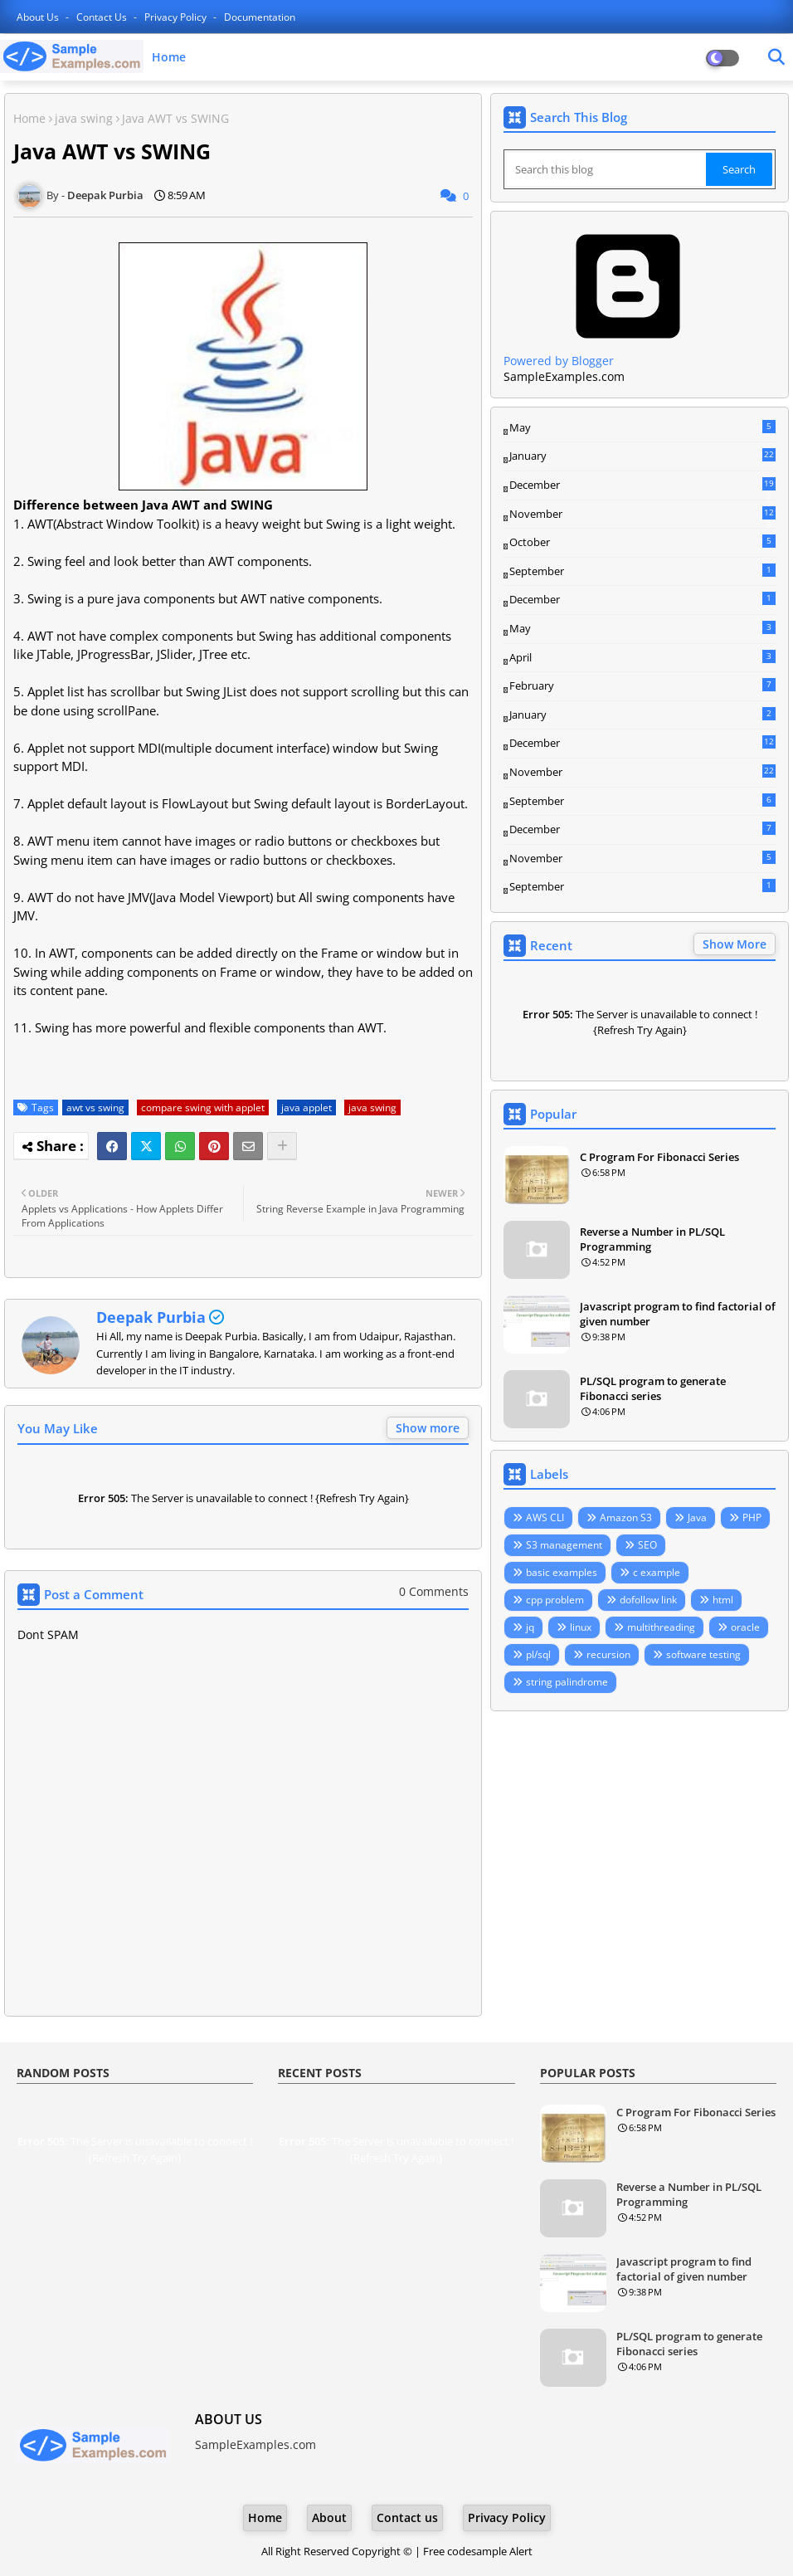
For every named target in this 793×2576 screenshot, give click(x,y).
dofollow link (648, 1600)
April (642, 657)
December (642, 485)
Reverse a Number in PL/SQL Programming (652, 1239)
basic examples (561, 1572)
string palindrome (567, 1682)
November (642, 514)
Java (697, 1517)
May (642, 427)
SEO (647, 1545)
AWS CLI (545, 1517)
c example (656, 1572)
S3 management (564, 1545)
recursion (608, 1654)
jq (530, 1627)
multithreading (661, 1627)
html (723, 1600)
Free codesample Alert (478, 2551)
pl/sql (538, 1654)
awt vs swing (95, 1107)
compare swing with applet (203, 1107)
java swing (84, 118)
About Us (39, 17)
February (642, 685)
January (642, 455)
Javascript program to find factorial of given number (678, 1314)
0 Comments (434, 1591)
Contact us (102, 17)
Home (169, 57)
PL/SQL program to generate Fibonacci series (653, 1388)
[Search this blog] (606, 169)
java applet (306, 1107)
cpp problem (555, 1600)
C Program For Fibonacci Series (659, 1156)
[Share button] (282, 1146)
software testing (703, 1654)
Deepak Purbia (151, 1317)
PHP (751, 1517)
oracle (745, 1627)
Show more (428, 1428)
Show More (734, 944)
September (642, 571)
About (329, 2517)
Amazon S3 (626, 1517)
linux (580, 1627)
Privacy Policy (176, 17)
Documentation (259, 17)
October (642, 541)
